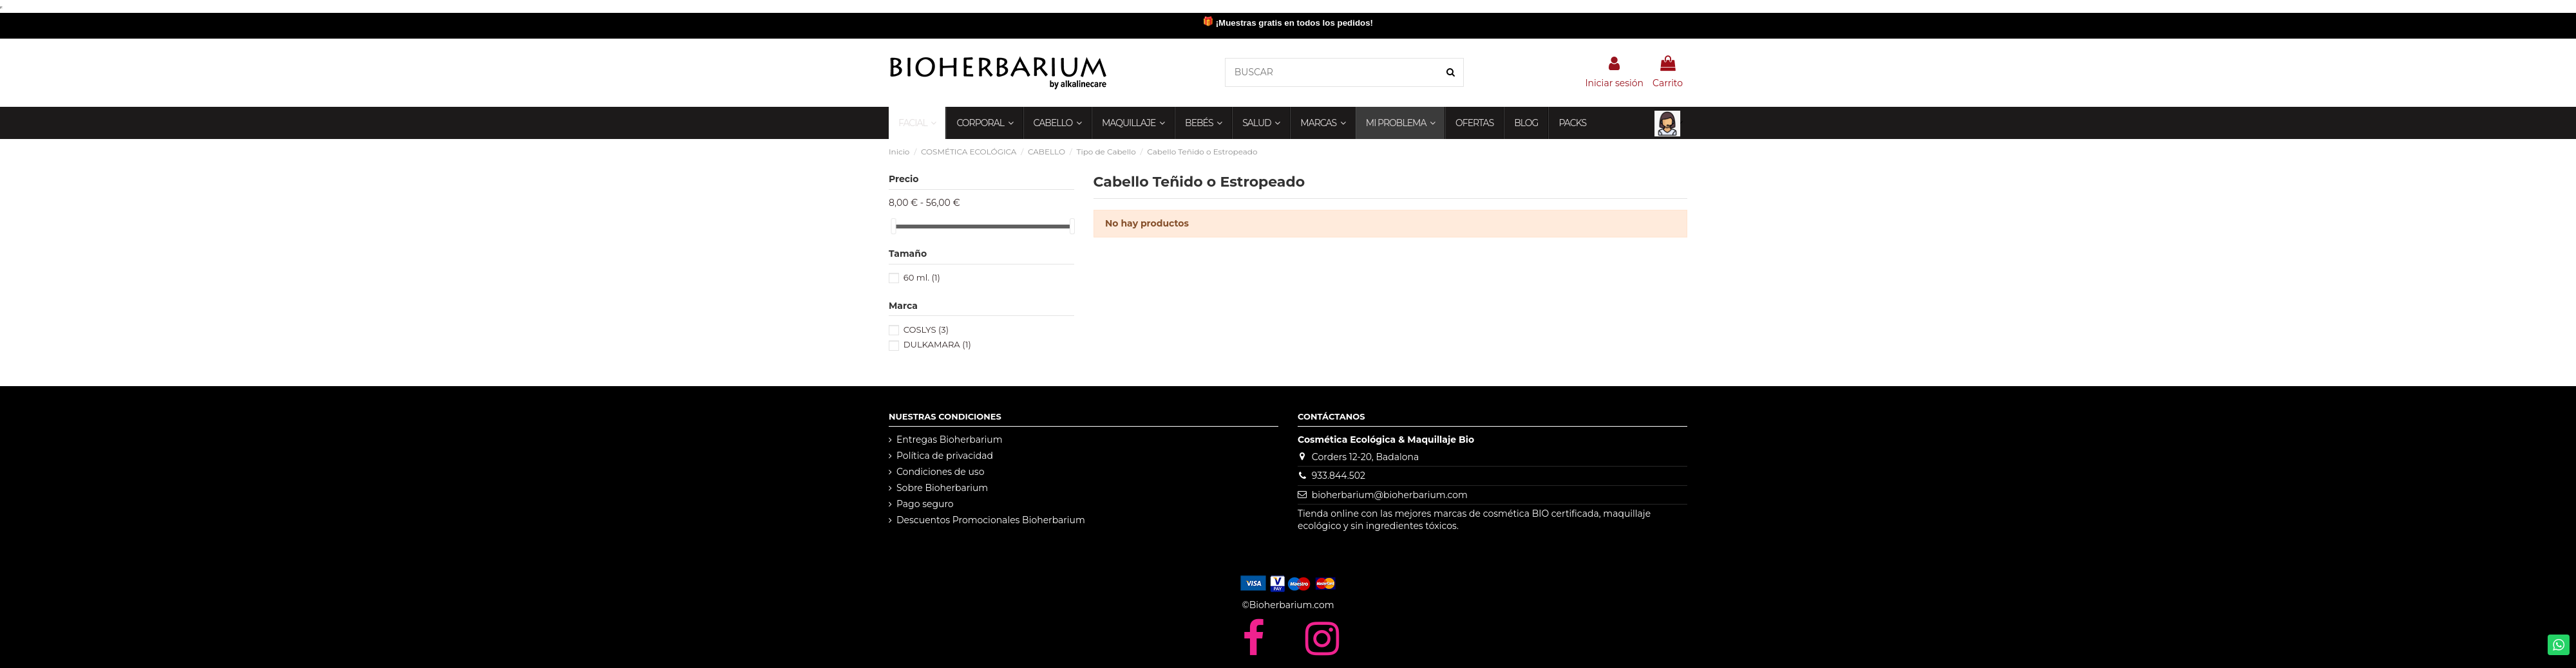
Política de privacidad (944, 455)
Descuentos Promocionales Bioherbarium (990, 520)
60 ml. (922, 277)
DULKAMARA (937, 344)
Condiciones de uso (940, 472)
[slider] (893, 226)
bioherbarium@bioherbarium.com (1390, 495)
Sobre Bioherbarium (942, 488)
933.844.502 (1338, 475)
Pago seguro (925, 504)
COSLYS (926, 329)
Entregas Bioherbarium (949, 439)
